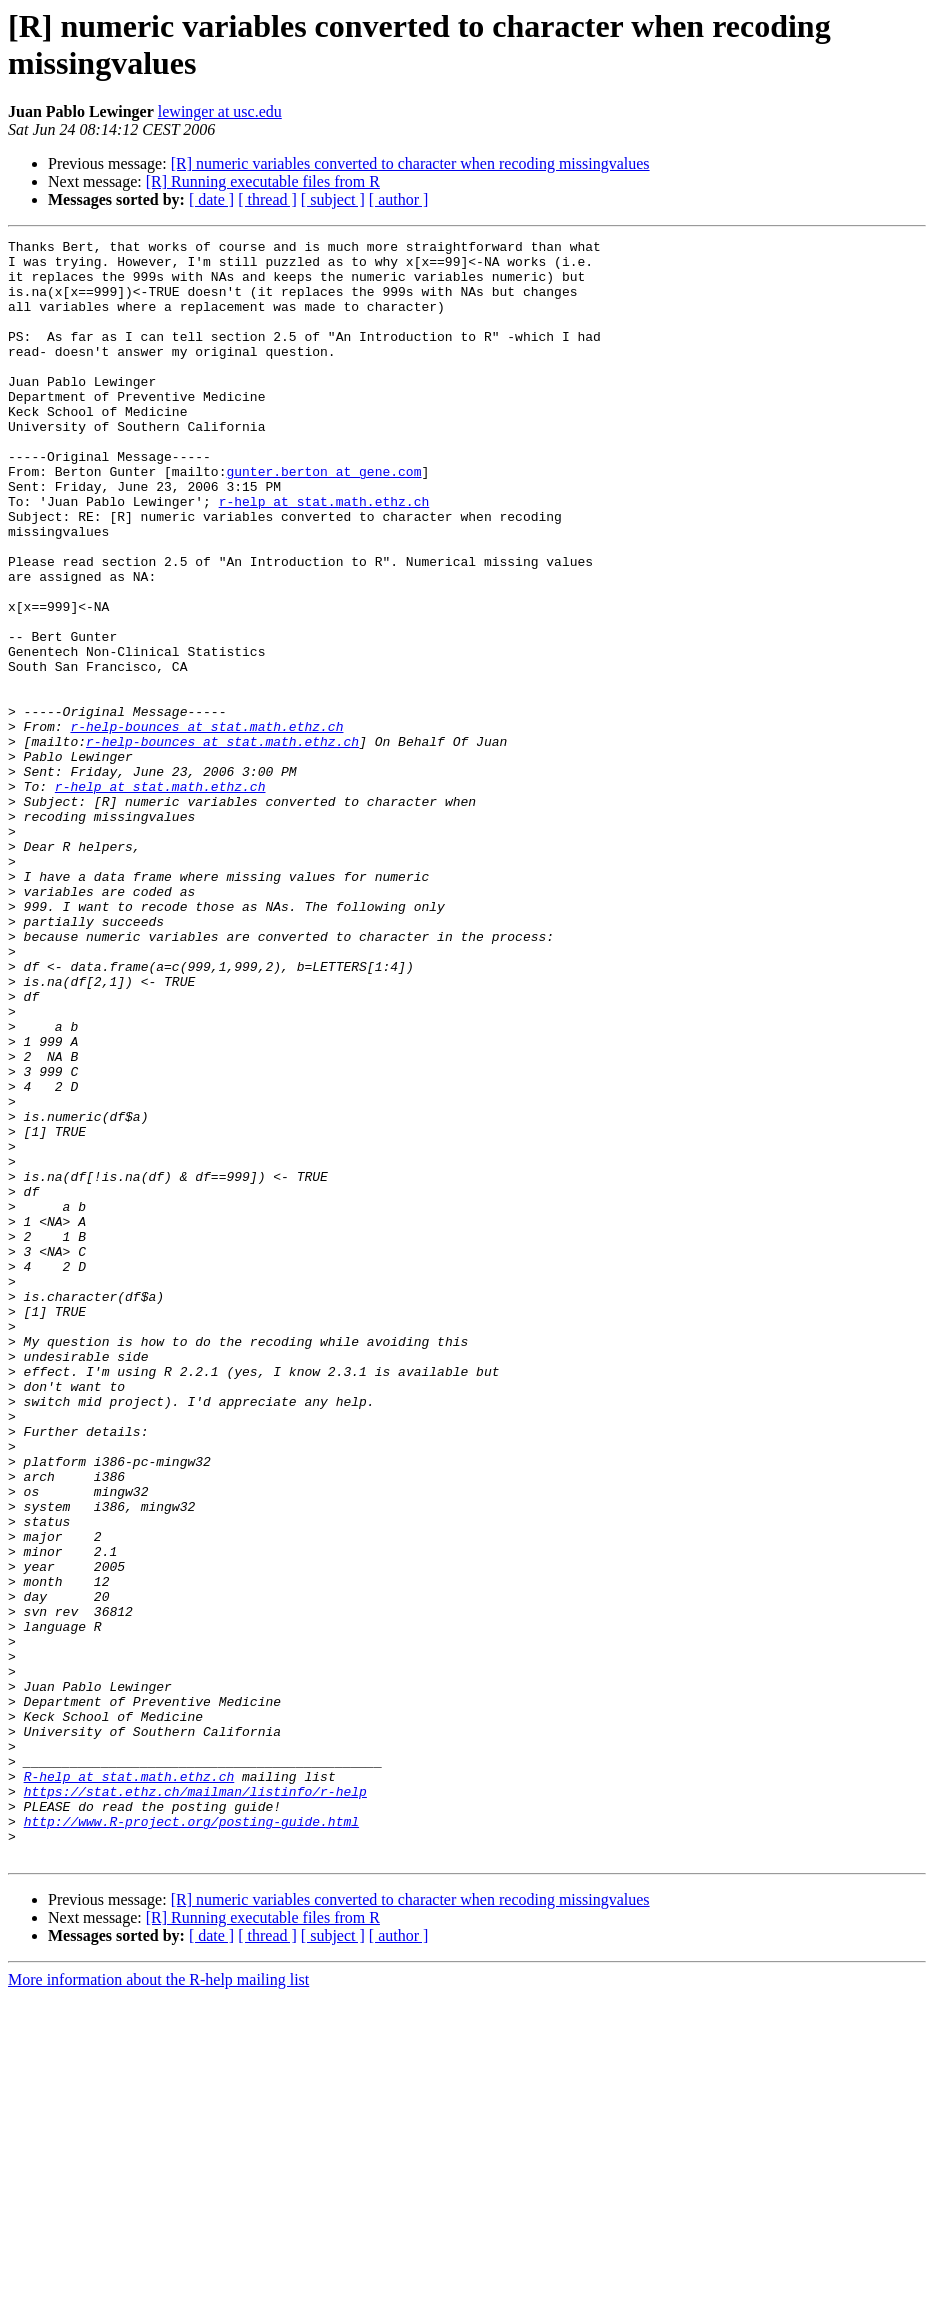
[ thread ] (267, 199)
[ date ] (211, 199)
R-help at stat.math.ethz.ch (129, 2085)
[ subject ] (333, 199)
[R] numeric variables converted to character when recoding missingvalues (410, 163)
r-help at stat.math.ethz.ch (324, 555)
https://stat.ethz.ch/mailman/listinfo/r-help (195, 2103)
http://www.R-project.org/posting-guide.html (191, 2139)
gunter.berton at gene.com (323, 519)
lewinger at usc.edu (220, 111)
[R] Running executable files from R (263, 181)
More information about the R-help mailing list (158, 2303)
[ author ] (399, 199)
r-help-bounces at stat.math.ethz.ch (206, 825)
